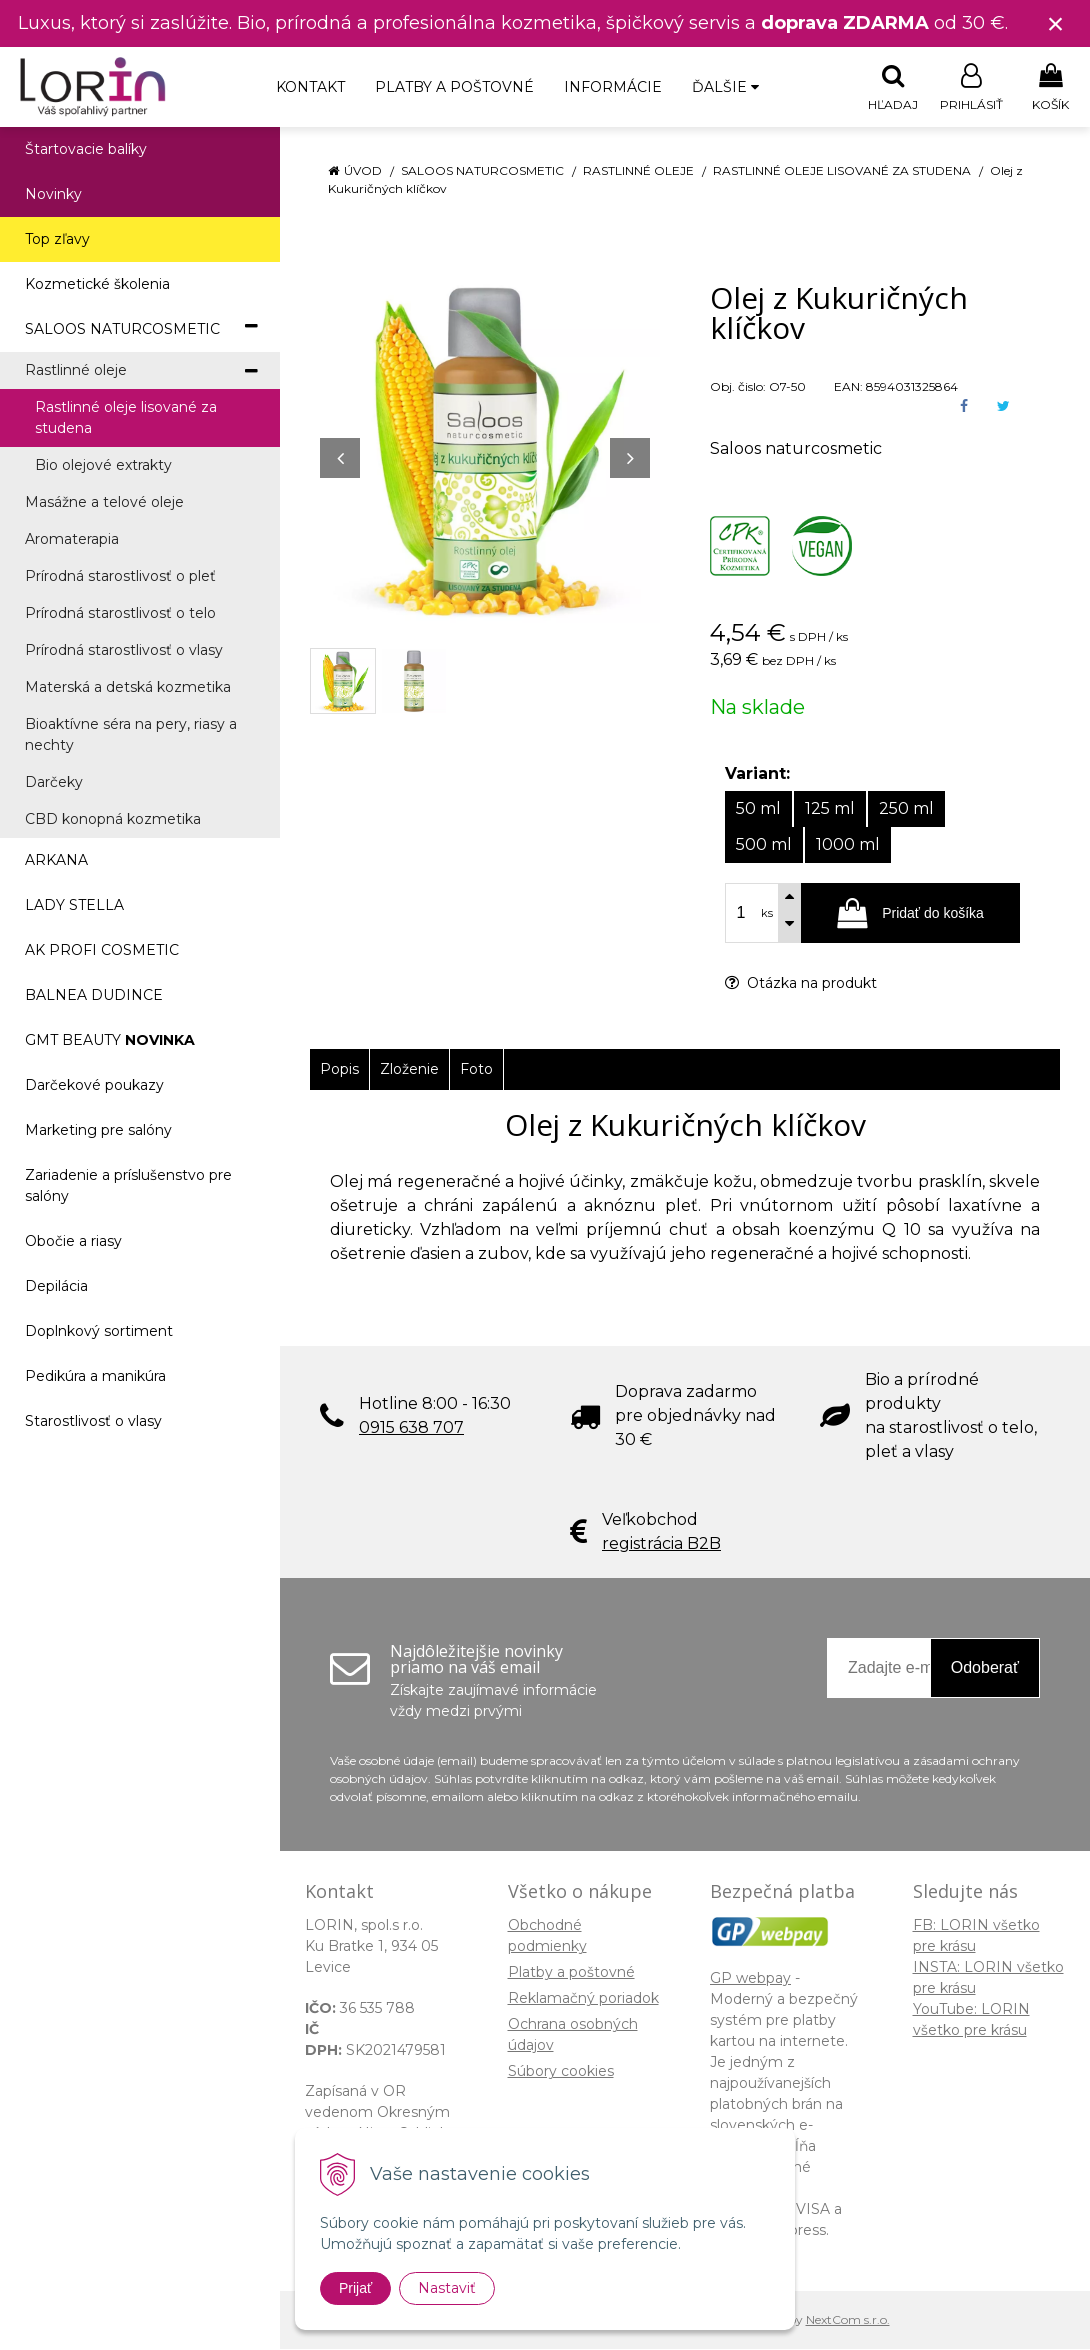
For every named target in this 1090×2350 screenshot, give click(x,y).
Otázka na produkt (801, 984)
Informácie (613, 87)
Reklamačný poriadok (583, 1999)
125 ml (830, 809)
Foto (476, 1070)
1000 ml (848, 845)
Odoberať (985, 1668)
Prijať (355, 2288)
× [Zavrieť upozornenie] (1056, 23)
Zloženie (409, 1070)
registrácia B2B (661, 1544)
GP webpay (750, 1979)
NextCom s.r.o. (848, 2320)
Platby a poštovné (454, 87)
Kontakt (310, 87)
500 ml (764, 845)
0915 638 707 (411, 1428)
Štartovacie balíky (86, 150)
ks (767, 914)
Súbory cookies (561, 2072)
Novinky (53, 195)
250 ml (906, 809)
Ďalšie (725, 87)
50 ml (758, 809)
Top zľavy (57, 240)
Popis (339, 1070)
